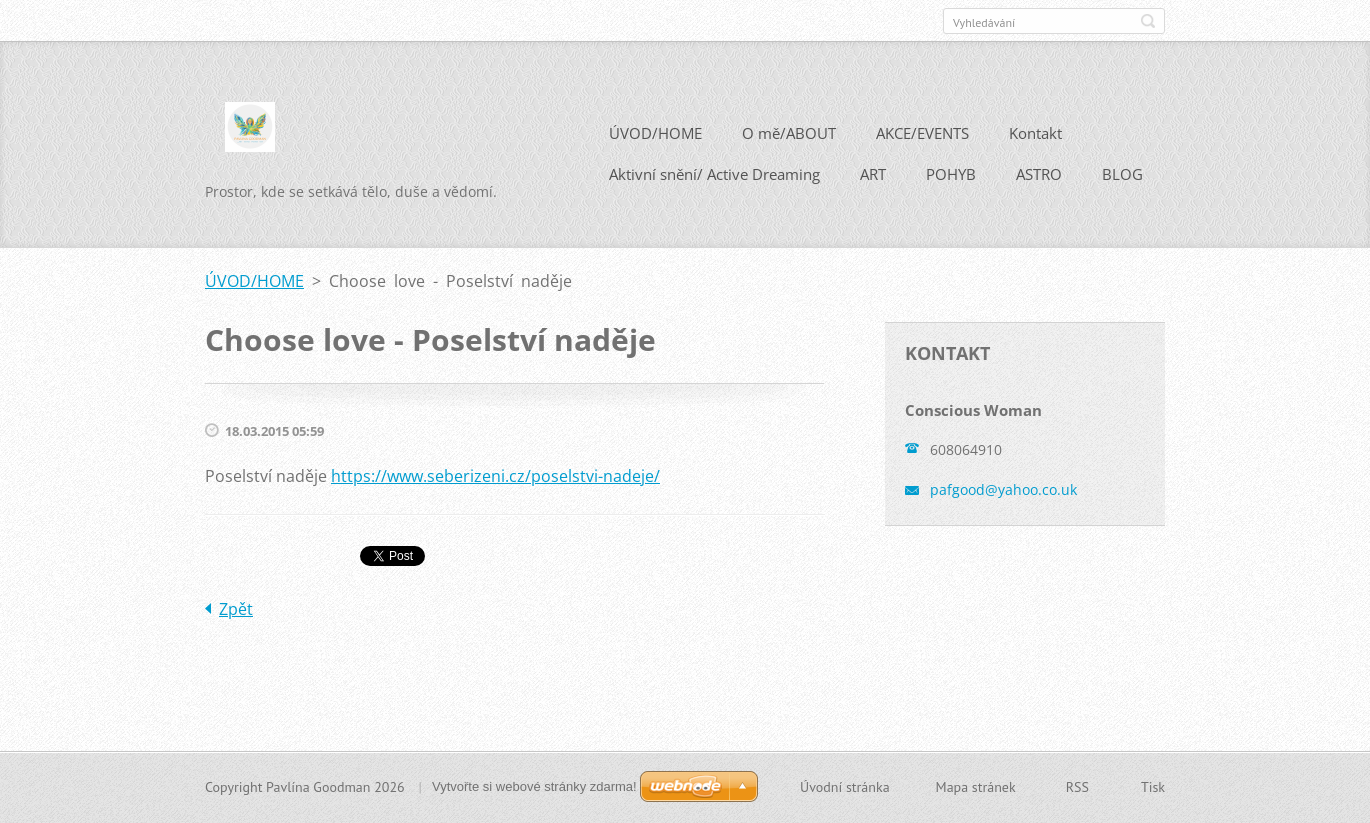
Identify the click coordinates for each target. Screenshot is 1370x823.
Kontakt (1035, 133)
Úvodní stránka (845, 787)
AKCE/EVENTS (922, 133)
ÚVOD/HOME (655, 133)
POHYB (951, 174)
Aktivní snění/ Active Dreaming (714, 174)
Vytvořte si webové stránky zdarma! (534, 786)
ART (873, 174)
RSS (1077, 787)
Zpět (236, 609)
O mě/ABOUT (789, 133)
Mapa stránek (976, 787)
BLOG (1122, 174)
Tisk (1153, 787)
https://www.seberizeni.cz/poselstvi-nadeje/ (495, 476)
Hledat (1148, 21)
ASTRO (1039, 174)
